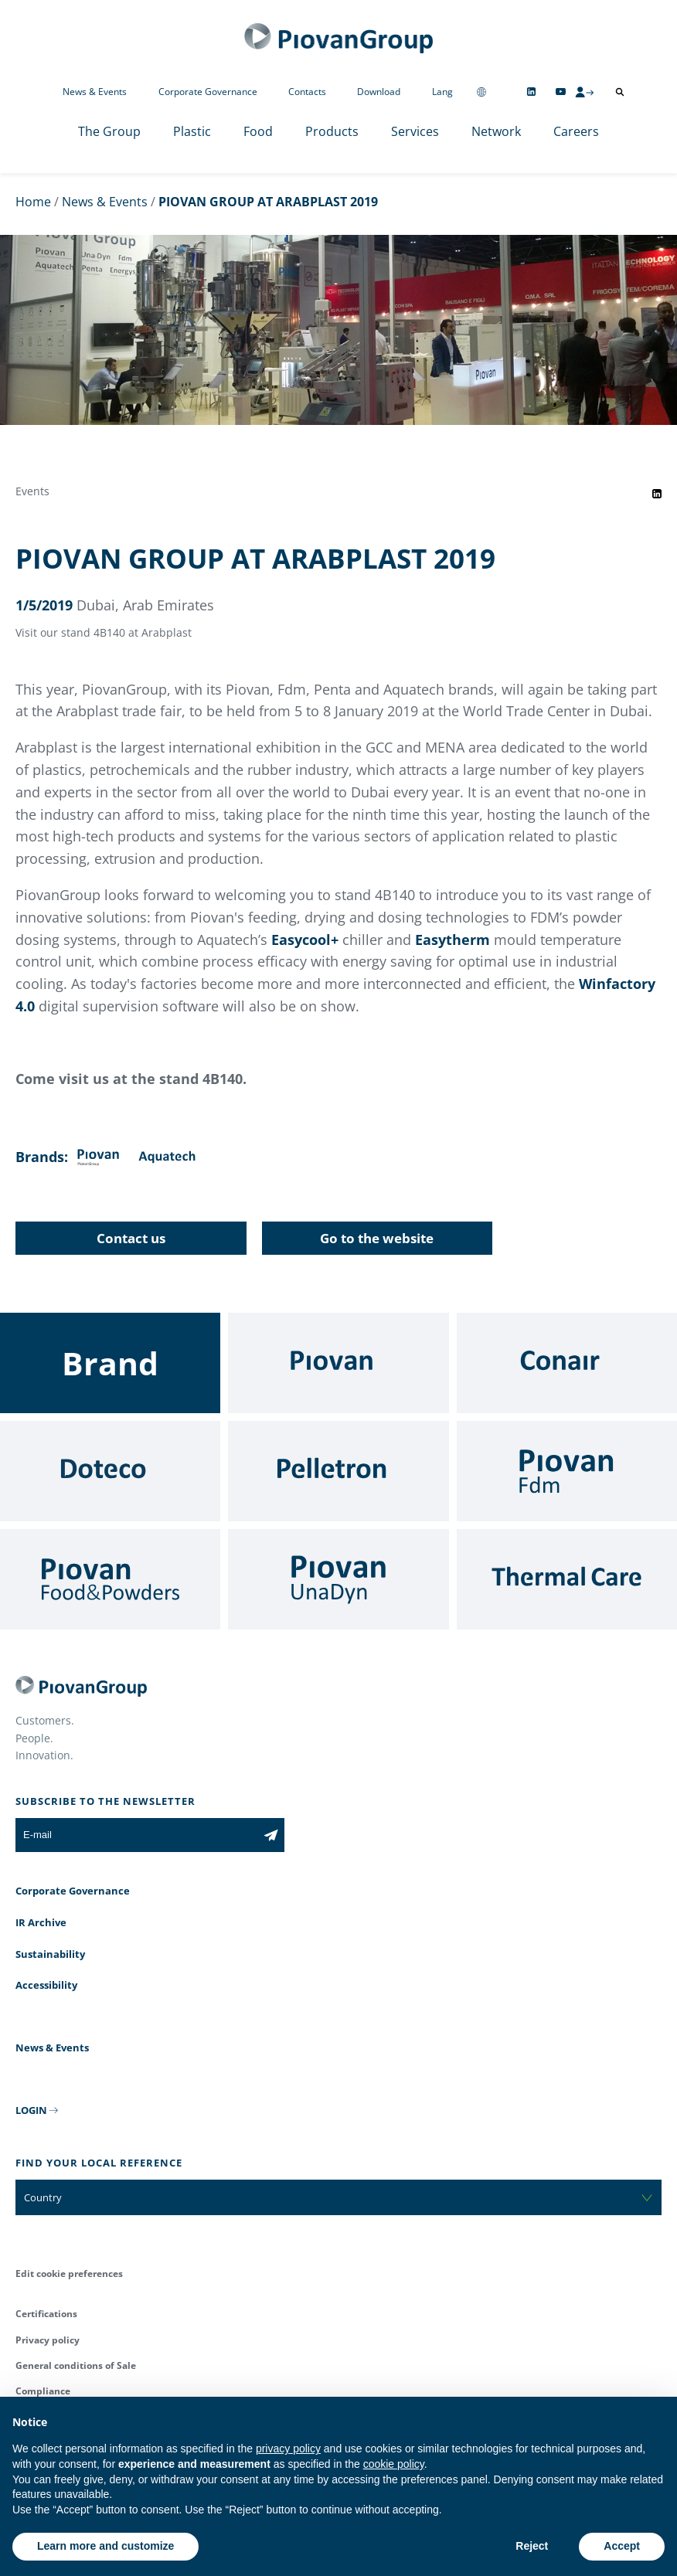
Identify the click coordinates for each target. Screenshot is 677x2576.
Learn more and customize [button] (105, 2546)
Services (415, 131)
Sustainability (50, 1954)
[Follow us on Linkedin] (531, 92)
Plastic (192, 131)
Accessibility (46, 1985)
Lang (442, 91)
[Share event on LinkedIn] (657, 493)
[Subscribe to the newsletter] (270, 1835)
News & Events (95, 91)
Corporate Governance (207, 91)
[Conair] (567, 1363)
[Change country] (481, 91)
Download (378, 91)
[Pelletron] (338, 1471)
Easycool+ (304, 939)
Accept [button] (622, 2546)
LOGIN (31, 2110)
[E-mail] (136, 1835)
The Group (109, 131)
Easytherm (454, 939)
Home (33, 201)
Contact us (131, 1238)
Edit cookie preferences (69, 2273)
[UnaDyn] (338, 1579)
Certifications (46, 2313)
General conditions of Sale (75, 2365)
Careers (576, 131)
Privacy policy (47, 2340)
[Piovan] (338, 1363)
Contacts (307, 91)
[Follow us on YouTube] (561, 92)
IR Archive (40, 1922)
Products (332, 131)
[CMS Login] (584, 92)
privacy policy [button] (288, 2448)
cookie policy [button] (393, 2464)
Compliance (42, 2391)
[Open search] (620, 92)
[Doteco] (110, 1471)
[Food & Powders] (110, 1579)
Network (496, 131)
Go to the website (377, 1238)
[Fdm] (567, 1471)
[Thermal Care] (567, 1579)
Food (258, 131)
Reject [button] (531, 2546)
